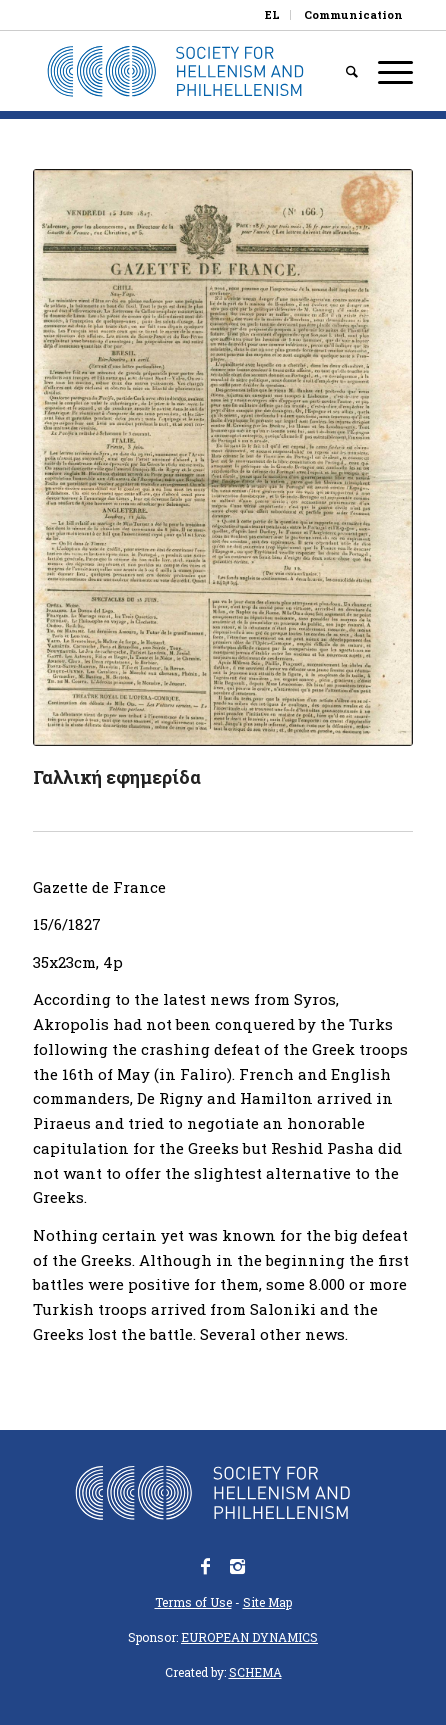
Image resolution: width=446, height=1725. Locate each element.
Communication (353, 14)
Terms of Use (193, 1602)
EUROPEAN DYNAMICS (249, 1637)
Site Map (267, 1602)
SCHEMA (255, 1672)
